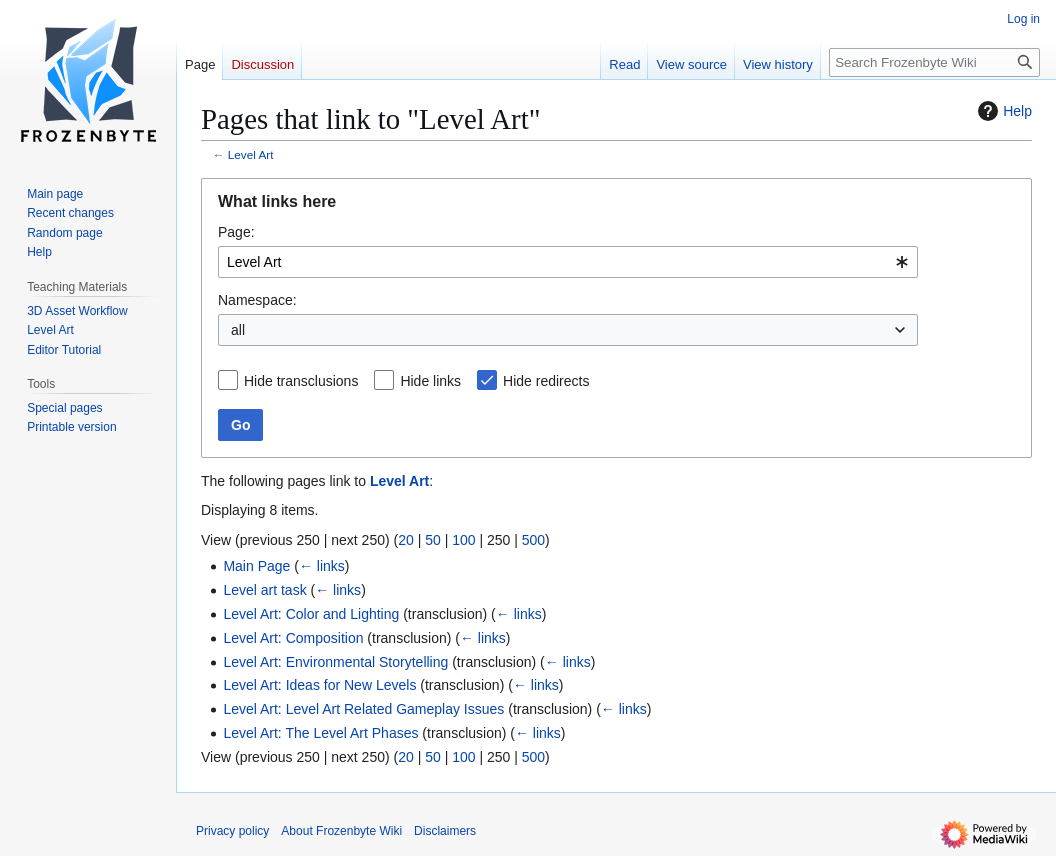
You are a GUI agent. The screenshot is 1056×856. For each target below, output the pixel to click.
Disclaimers (445, 831)
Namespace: (257, 300)
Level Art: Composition (293, 638)
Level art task (264, 590)
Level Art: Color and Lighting (311, 614)
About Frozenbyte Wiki (341, 831)
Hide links (430, 381)
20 (406, 540)
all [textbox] (238, 330)
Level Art (251, 154)
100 (463, 540)
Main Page (256, 566)
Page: (236, 232)
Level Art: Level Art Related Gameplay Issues (363, 709)
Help (1002, 111)
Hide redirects (546, 381)
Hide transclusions (301, 381)
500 (533, 540)
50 (433, 540)
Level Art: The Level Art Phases (320, 733)
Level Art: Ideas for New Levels (319, 685)
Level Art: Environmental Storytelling (335, 662)
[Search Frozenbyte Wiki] (934, 62)
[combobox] (568, 262)
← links (322, 566)
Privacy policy (232, 831)
